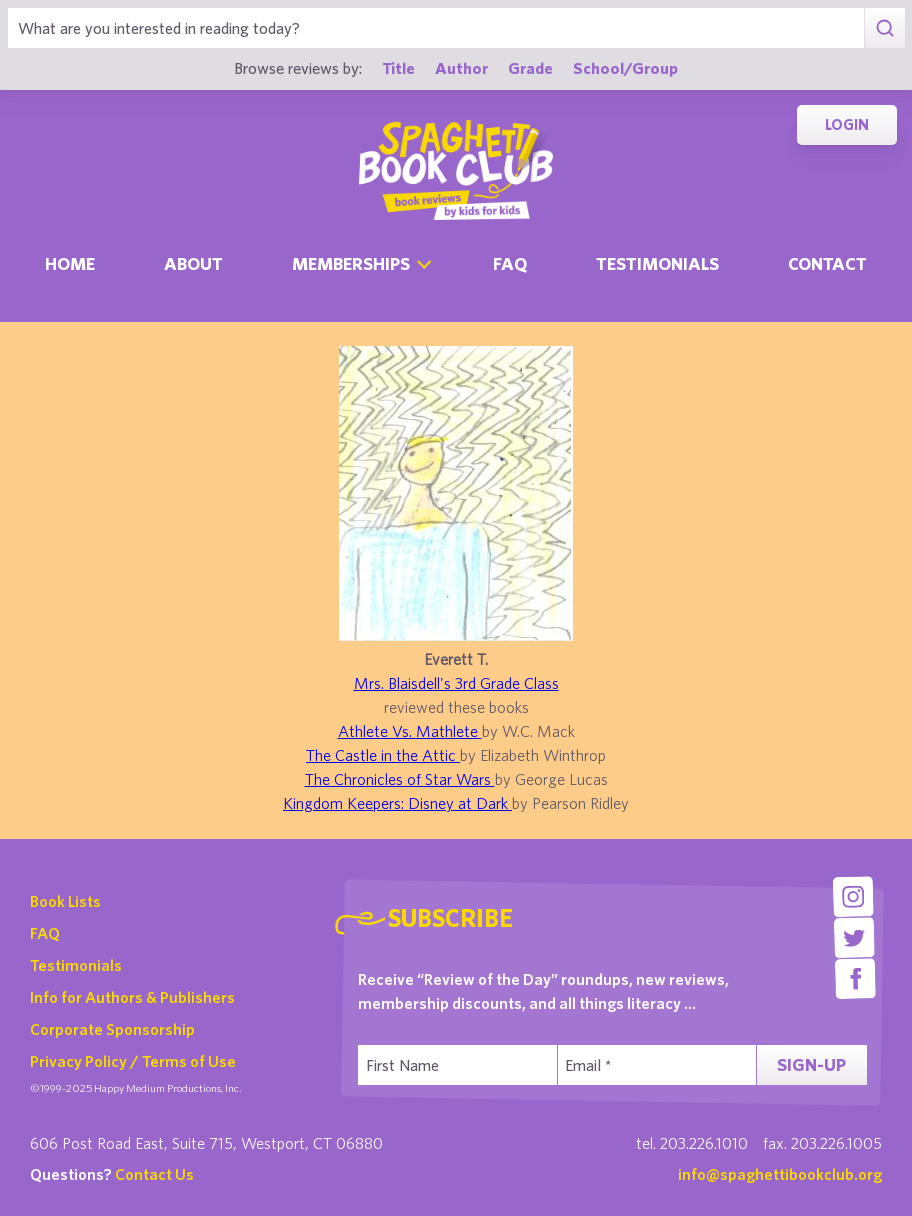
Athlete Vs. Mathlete (410, 731)
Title (398, 67)
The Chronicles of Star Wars (400, 779)
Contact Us (154, 1174)
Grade (530, 67)
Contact (827, 263)
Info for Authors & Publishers (132, 997)
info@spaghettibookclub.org (780, 1174)
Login (847, 124)
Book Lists (65, 901)
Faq (510, 263)
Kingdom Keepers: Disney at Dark (397, 803)
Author (461, 67)
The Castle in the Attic (383, 755)
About (193, 263)
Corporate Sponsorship (112, 1029)
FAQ (45, 933)
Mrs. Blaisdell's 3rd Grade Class (456, 683)
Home (70, 263)
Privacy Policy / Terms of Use (133, 1061)
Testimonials (657, 263)
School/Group (625, 67)
